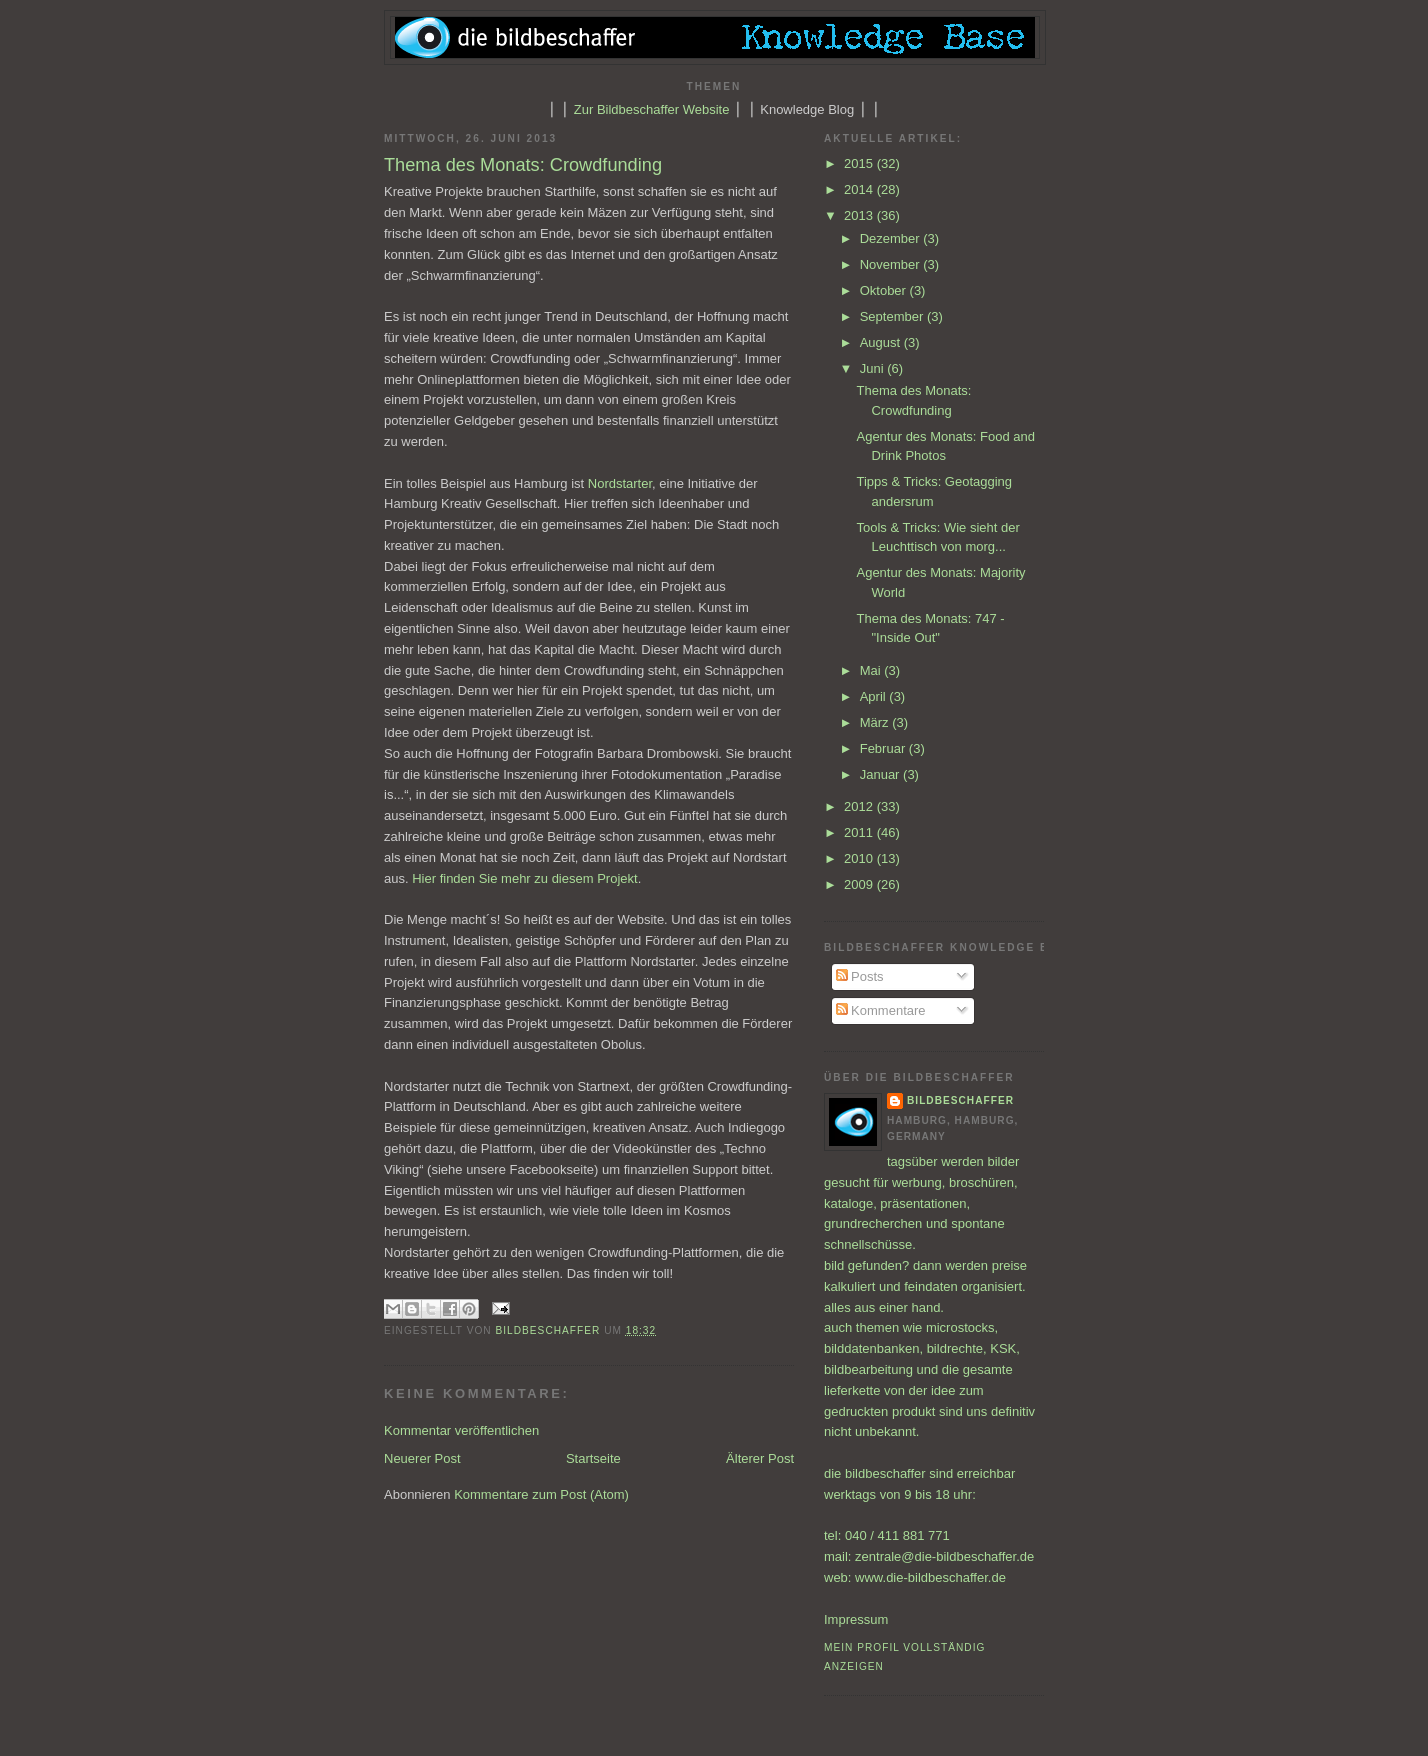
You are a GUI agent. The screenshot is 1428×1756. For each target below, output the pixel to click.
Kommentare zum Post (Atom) (541, 1494)
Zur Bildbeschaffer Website (652, 109)
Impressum (856, 1619)
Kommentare (881, 1010)
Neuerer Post (422, 1458)
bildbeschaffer (550, 1330)
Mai (872, 670)
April (875, 696)
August (882, 342)
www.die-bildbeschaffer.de (930, 1577)
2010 (860, 858)
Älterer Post (760, 1458)
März (876, 722)
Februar (884, 748)
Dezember (892, 238)
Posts (860, 976)
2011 (860, 832)
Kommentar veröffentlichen (461, 1430)
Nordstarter (620, 483)
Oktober (885, 290)
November (892, 264)
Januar (881, 774)
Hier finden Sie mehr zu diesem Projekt (524, 878)
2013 (860, 215)
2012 (860, 806)
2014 (860, 189)
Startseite (593, 1458)
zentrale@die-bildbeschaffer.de (944, 1556)
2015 (860, 163)
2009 (860, 884)
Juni (873, 368)
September (893, 316)
